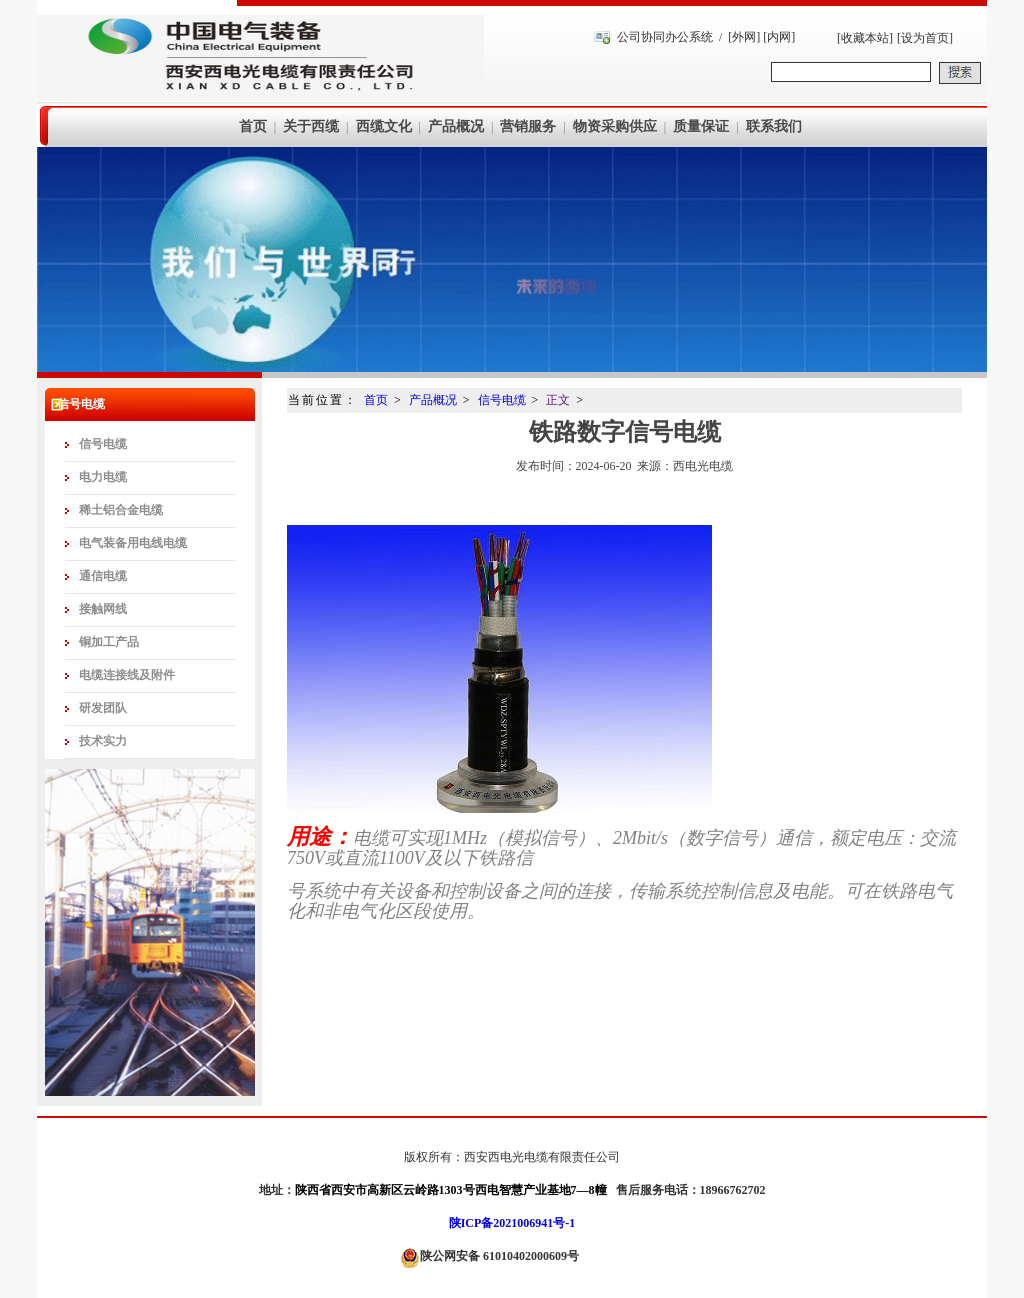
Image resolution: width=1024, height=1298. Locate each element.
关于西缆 (311, 126)
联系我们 (774, 126)
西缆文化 (384, 126)
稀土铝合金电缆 (121, 510)
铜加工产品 (109, 642)
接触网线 (103, 609)
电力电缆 (103, 477)
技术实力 (103, 741)
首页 (253, 126)
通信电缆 (103, 576)
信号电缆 (103, 444)
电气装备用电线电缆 (133, 543)
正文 (558, 400)
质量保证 (701, 126)
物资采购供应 (615, 126)
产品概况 (456, 126)
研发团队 (103, 708)
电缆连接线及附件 (127, 675)
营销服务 (528, 126)
